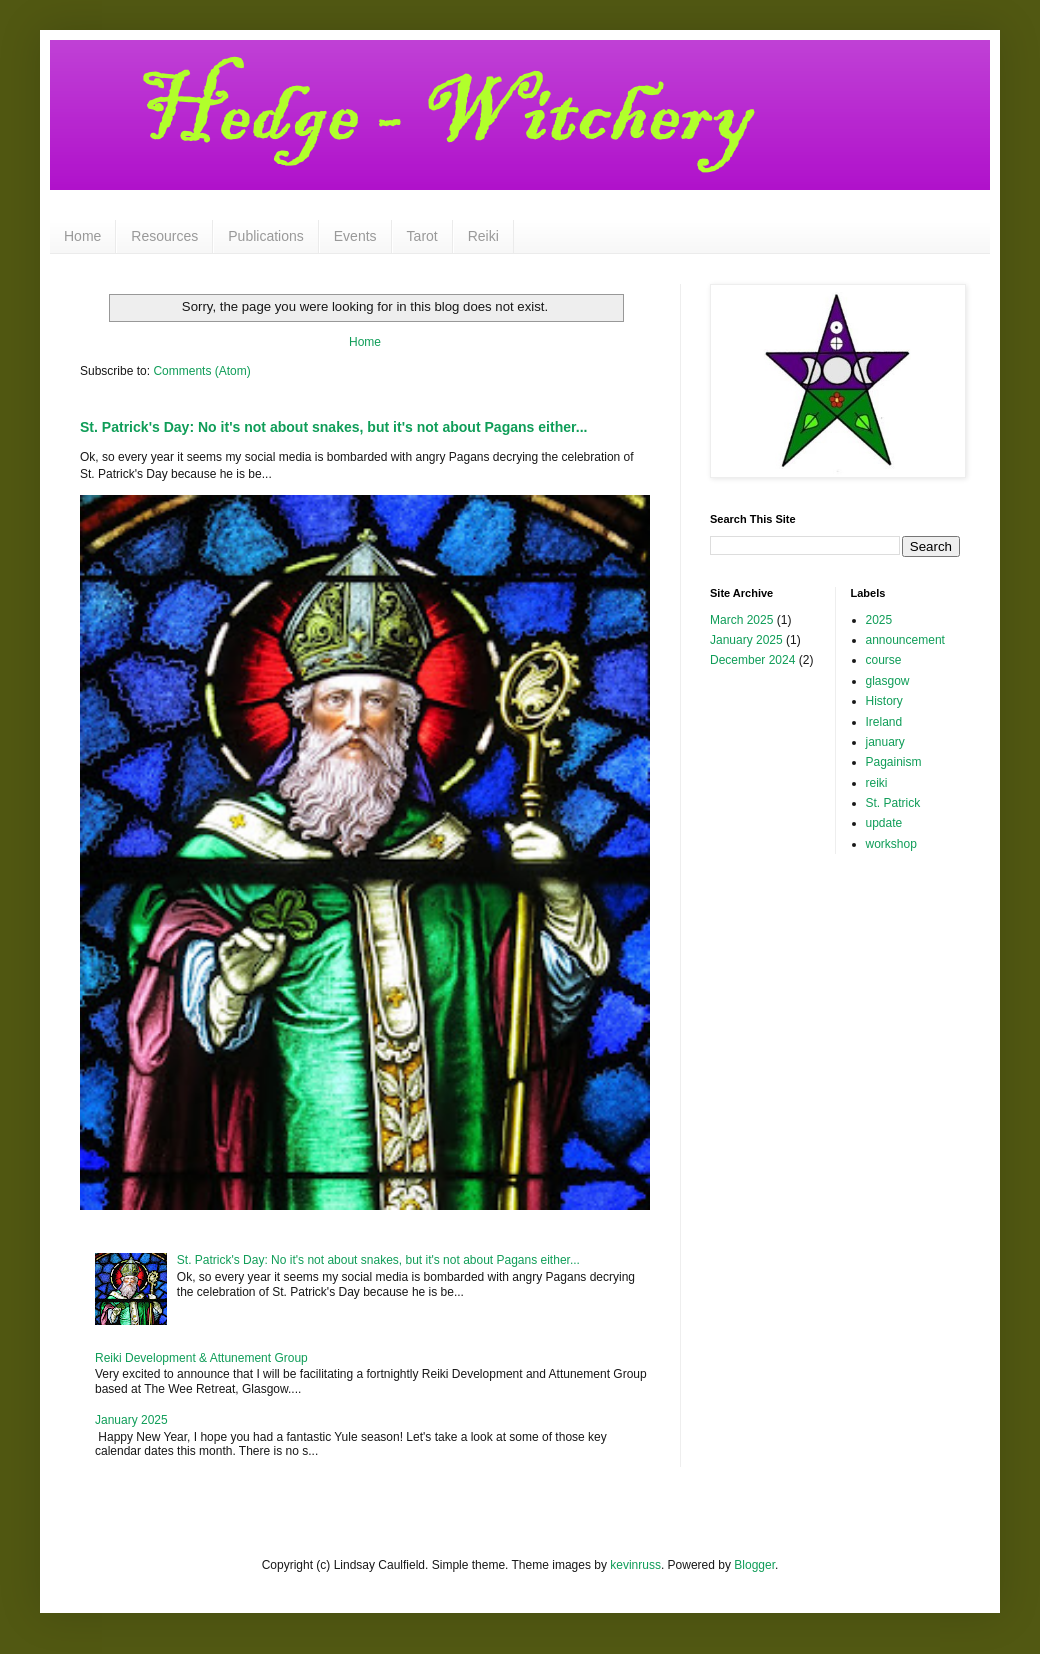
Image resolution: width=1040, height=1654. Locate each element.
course (884, 660)
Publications (266, 236)
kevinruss (635, 1565)
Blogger (754, 1565)
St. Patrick (893, 803)
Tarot (422, 236)
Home (82, 236)
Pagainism (894, 762)
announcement (905, 640)
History (884, 701)
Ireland (884, 722)
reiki (877, 783)
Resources (164, 236)
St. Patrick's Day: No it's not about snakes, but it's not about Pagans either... (333, 427)
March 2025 (741, 620)
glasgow (888, 681)
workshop (891, 844)
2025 (879, 620)
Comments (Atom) (201, 371)
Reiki (483, 236)
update (884, 823)
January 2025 (131, 1420)
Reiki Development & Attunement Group (201, 1358)
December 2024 (752, 660)
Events (355, 236)
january (885, 742)
